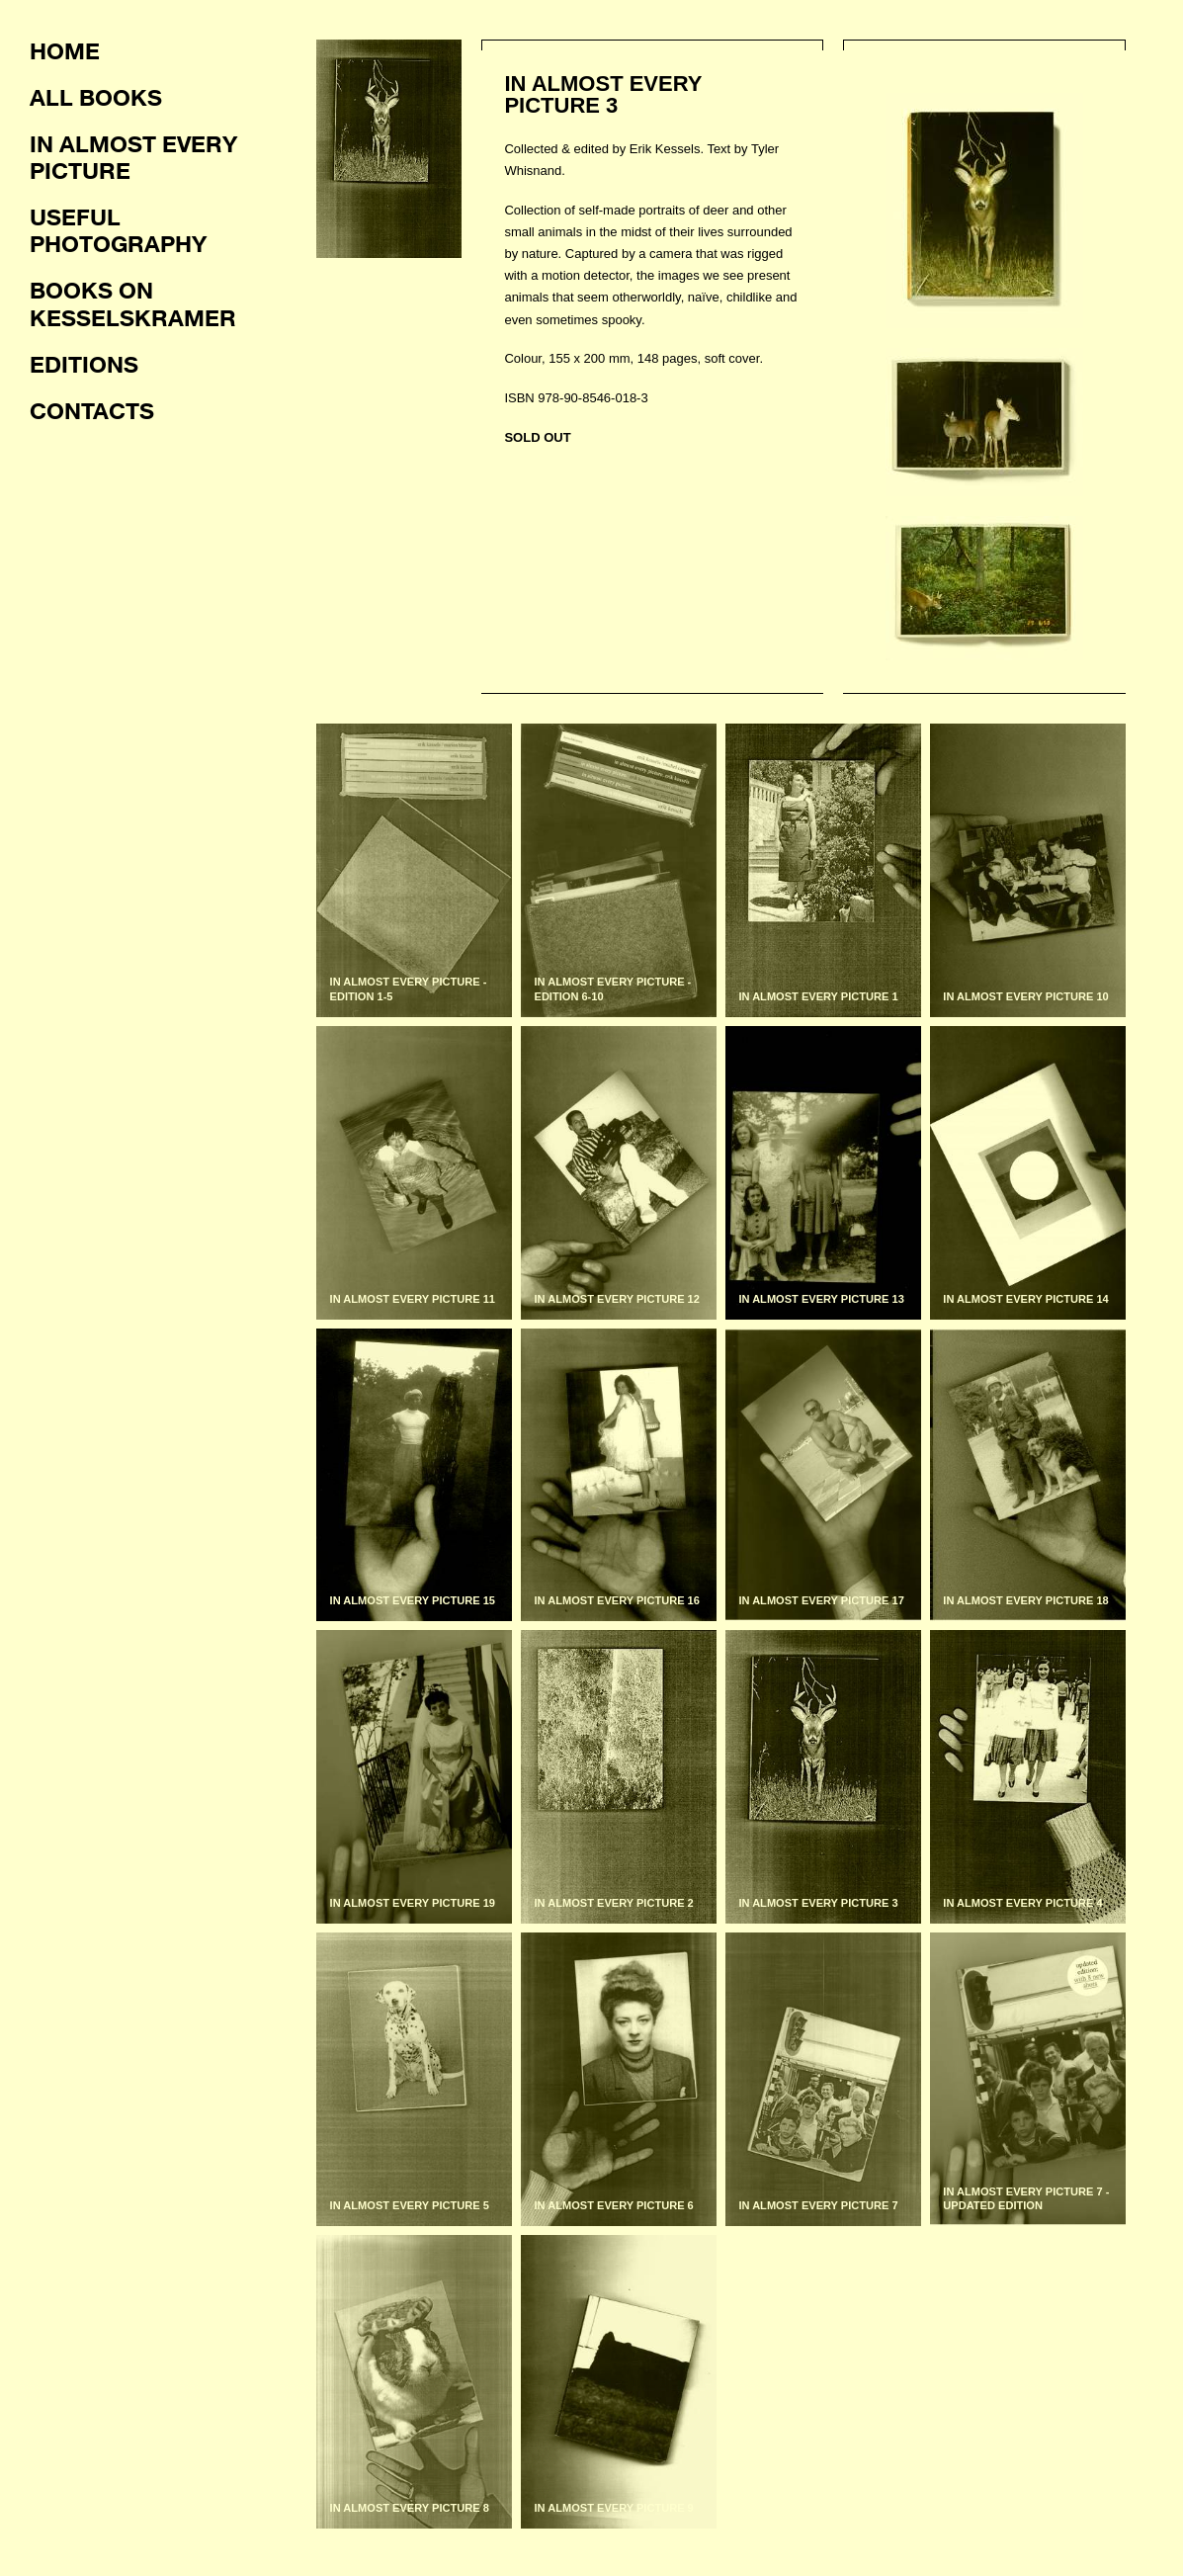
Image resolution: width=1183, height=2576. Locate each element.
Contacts (92, 410)
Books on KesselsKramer (133, 303)
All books (96, 97)
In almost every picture (133, 156)
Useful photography (118, 230)
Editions (84, 364)
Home (65, 50)
